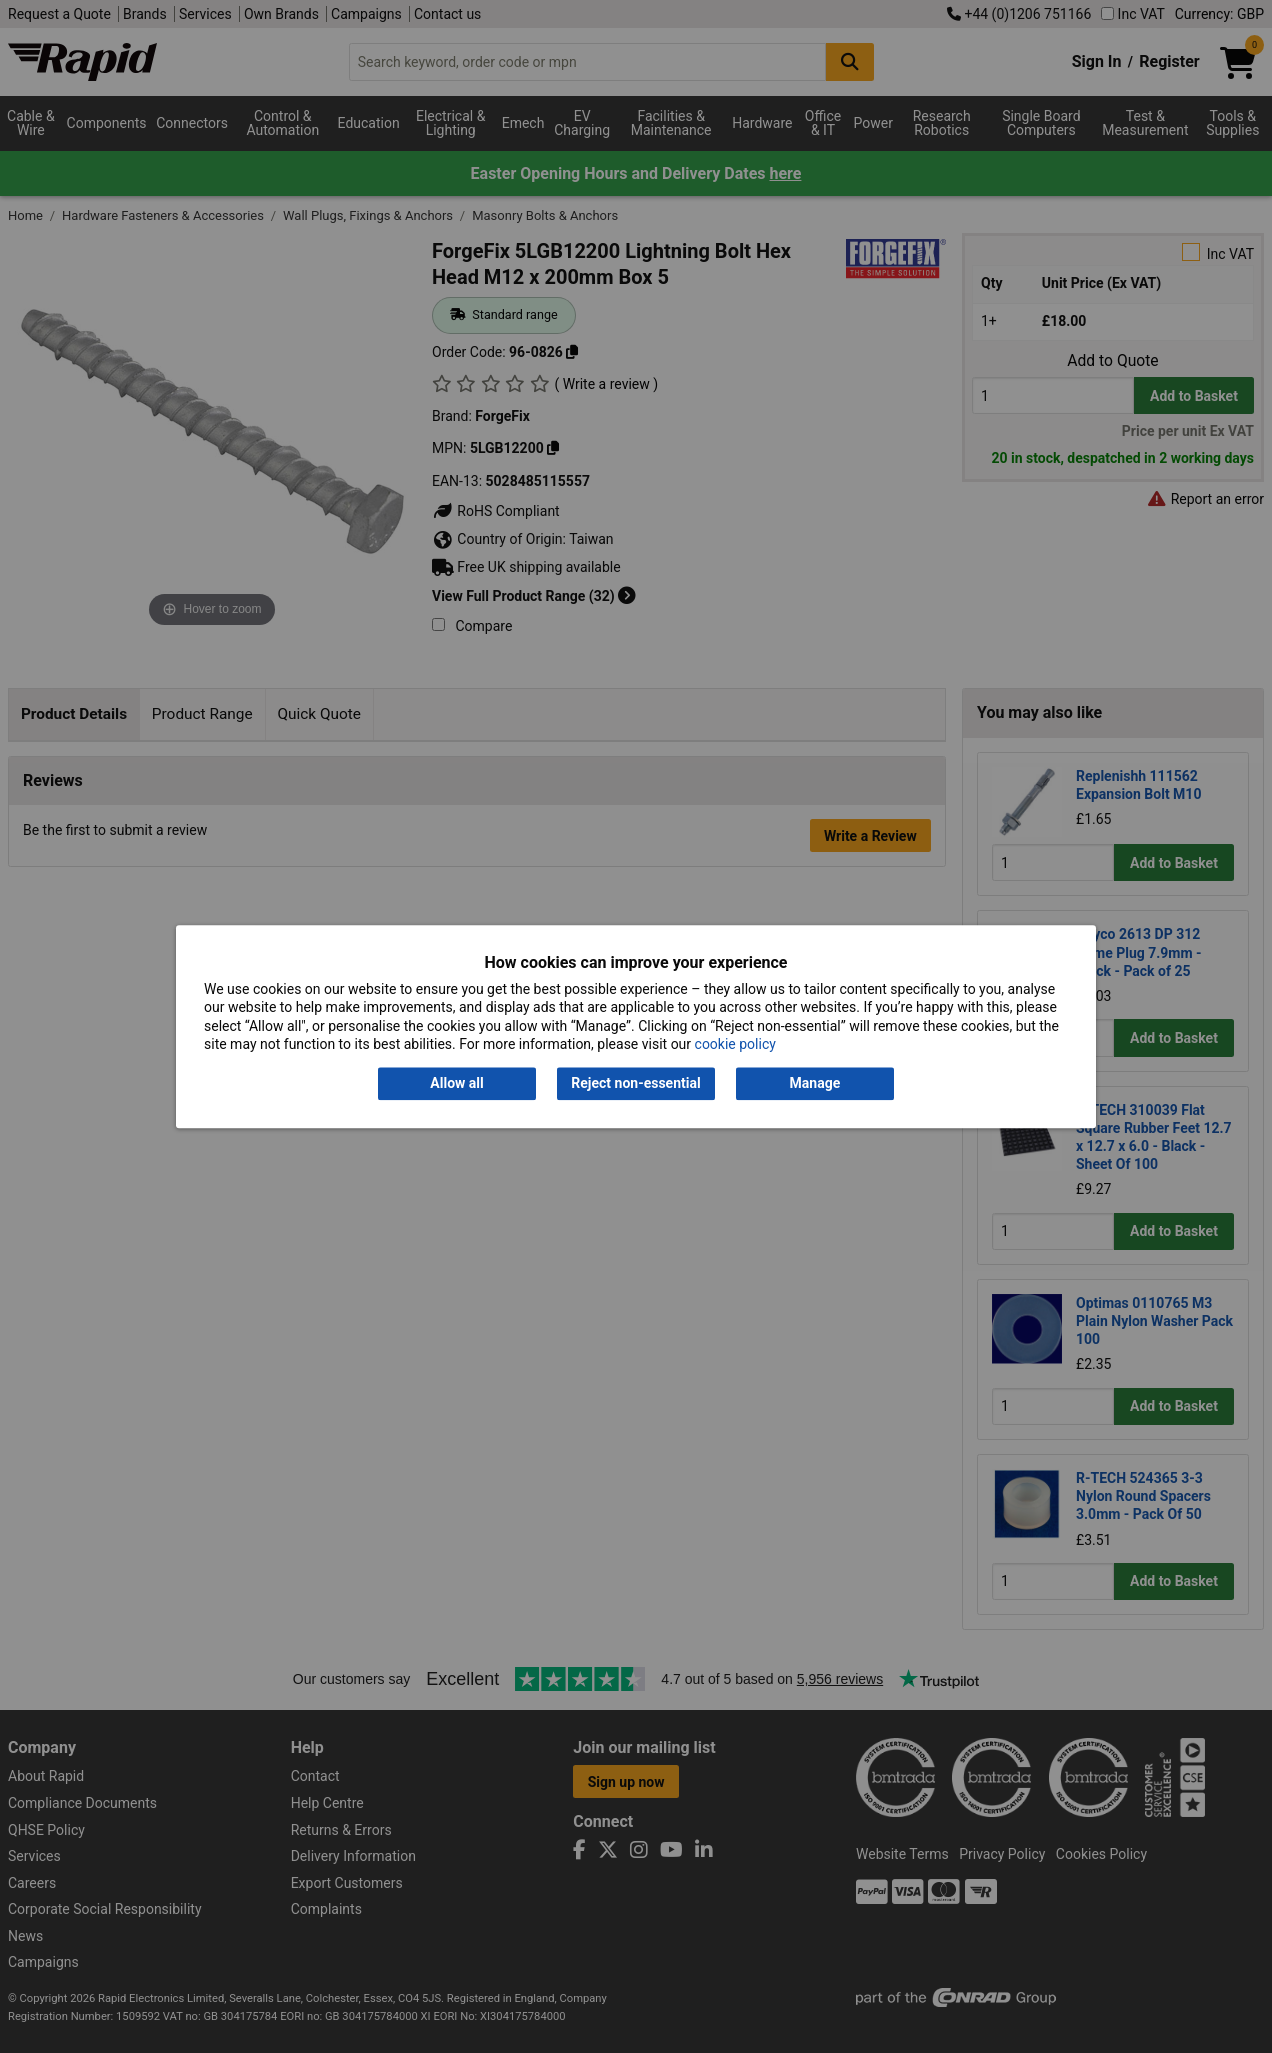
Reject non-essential (635, 1084)
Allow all (456, 1084)
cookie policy (735, 1044)
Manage (815, 1084)
